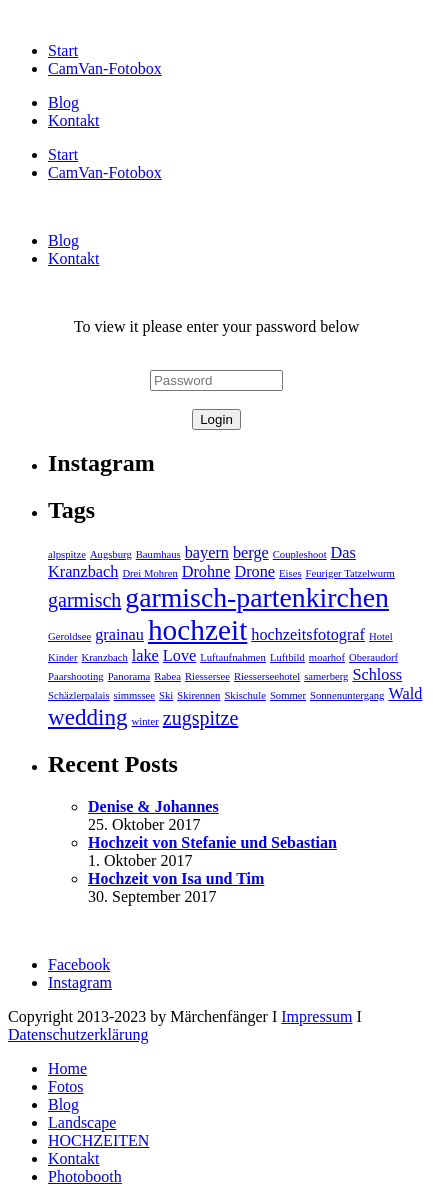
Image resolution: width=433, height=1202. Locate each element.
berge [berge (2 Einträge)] (251, 553)
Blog (63, 102)
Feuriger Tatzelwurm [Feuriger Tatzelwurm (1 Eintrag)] (350, 573)
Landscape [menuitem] (82, 1122)
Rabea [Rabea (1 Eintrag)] (167, 676)
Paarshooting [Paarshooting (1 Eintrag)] (76, 676)
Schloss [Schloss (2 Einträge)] (377, 675)
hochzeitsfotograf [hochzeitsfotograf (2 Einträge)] (308, 635)
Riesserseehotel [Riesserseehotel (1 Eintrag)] (267, 676)
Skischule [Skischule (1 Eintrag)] (244, 695)
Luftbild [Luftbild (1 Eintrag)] (287, 657)
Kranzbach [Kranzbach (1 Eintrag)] (105, 657)
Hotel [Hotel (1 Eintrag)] (381, 636)
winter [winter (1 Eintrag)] (145, 721)
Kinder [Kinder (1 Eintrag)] (63, 657)
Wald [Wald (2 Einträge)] (405, 694)
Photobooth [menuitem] (85, 1176)
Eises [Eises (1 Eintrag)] (290, 573)
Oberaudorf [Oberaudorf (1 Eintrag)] (373, 657)
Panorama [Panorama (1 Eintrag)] (129, 676)
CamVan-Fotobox (105, 68)
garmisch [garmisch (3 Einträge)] (84, 600)
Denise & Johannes (153, 806)
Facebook (79, 964)
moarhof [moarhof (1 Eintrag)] (327, 657)
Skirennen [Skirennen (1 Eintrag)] (198, 695)
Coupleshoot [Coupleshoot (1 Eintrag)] (300, 554)
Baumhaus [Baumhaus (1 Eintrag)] (158, 554)
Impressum (316, 1016)
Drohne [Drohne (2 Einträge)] (206, 572)
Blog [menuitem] (63, 1104)
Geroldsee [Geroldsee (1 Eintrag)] (69, 636)
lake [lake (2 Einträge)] (145, 656)
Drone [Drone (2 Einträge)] (254, 572)
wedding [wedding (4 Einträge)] (88, 717)
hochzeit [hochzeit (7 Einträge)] (197, 630)
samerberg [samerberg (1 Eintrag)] (326, 676)
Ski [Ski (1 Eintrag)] (166, 695)
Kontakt (74, 120)
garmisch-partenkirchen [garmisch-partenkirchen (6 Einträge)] (257, 597)
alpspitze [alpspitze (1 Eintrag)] (67, 554)
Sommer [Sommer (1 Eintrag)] (288, 695)
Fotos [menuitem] (66, 1086)
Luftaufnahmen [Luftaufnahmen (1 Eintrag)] (233, 657)
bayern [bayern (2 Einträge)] (207, 553)
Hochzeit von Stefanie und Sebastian (212, 842)
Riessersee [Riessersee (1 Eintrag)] (207, 676)
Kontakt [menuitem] (74, 1158)
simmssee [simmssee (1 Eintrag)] (134, 695)
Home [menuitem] (67, 1068)
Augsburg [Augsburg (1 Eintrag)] (111, 554)
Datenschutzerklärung (78, 1034)
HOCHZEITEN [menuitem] (98, 1140)
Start (63, 50)
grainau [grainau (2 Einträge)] (119, 635)
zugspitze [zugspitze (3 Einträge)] (201, 718)
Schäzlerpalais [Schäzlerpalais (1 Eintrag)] (79, 695)
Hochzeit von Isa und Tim (176, 878)
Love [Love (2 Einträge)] (179, 656)
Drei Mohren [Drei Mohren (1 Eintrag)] (149, 573)
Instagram (80, 982)
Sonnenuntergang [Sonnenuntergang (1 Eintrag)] (347, 695)
